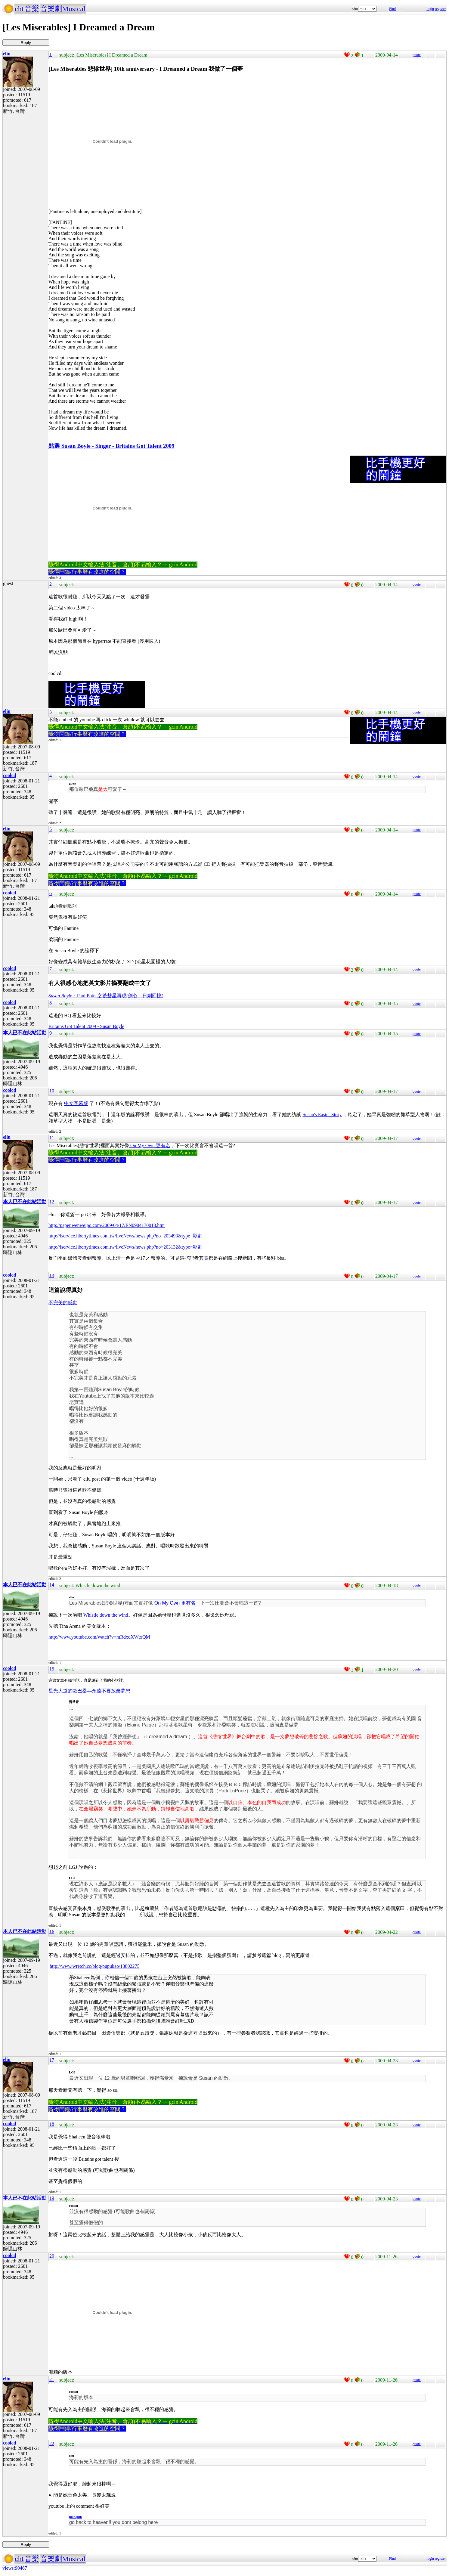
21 (51, 2379)
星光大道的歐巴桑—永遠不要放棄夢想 (89, 1691)
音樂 (32, 9)
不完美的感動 (62, 1302)
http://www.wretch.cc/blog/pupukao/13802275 (94, 1966)
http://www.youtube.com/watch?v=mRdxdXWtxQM (99, 1636)
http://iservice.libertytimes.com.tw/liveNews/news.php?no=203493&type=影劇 (125, 1235)
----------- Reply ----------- (26, 42)
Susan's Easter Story (322, 1114)
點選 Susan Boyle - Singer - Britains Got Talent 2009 (111, 446)
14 (51, 1584)
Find (392, 9)
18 (51, 2124)
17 (51, 2060)
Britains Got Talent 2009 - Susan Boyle (86, 1026)
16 (51, 1931)
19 (51, 2198)
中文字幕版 (76, 1103)
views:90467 (14, 2568)
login (430, 9)
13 (51, 1275)
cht (19, 9)
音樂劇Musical (62, 9)
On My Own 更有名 (149, 1145)
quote (417, 55)
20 (51, 2256)
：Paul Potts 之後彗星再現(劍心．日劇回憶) (105, 995)
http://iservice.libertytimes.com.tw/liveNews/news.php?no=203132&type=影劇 (125, 1246)
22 (51, 2443)
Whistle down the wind (105, 1615)
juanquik (75, 2517)
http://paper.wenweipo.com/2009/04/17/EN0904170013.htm (106, 1225)
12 (51, 1201)
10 (51, 1090)
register (440, 9)
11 (51, 1137)
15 (51, 1668)
